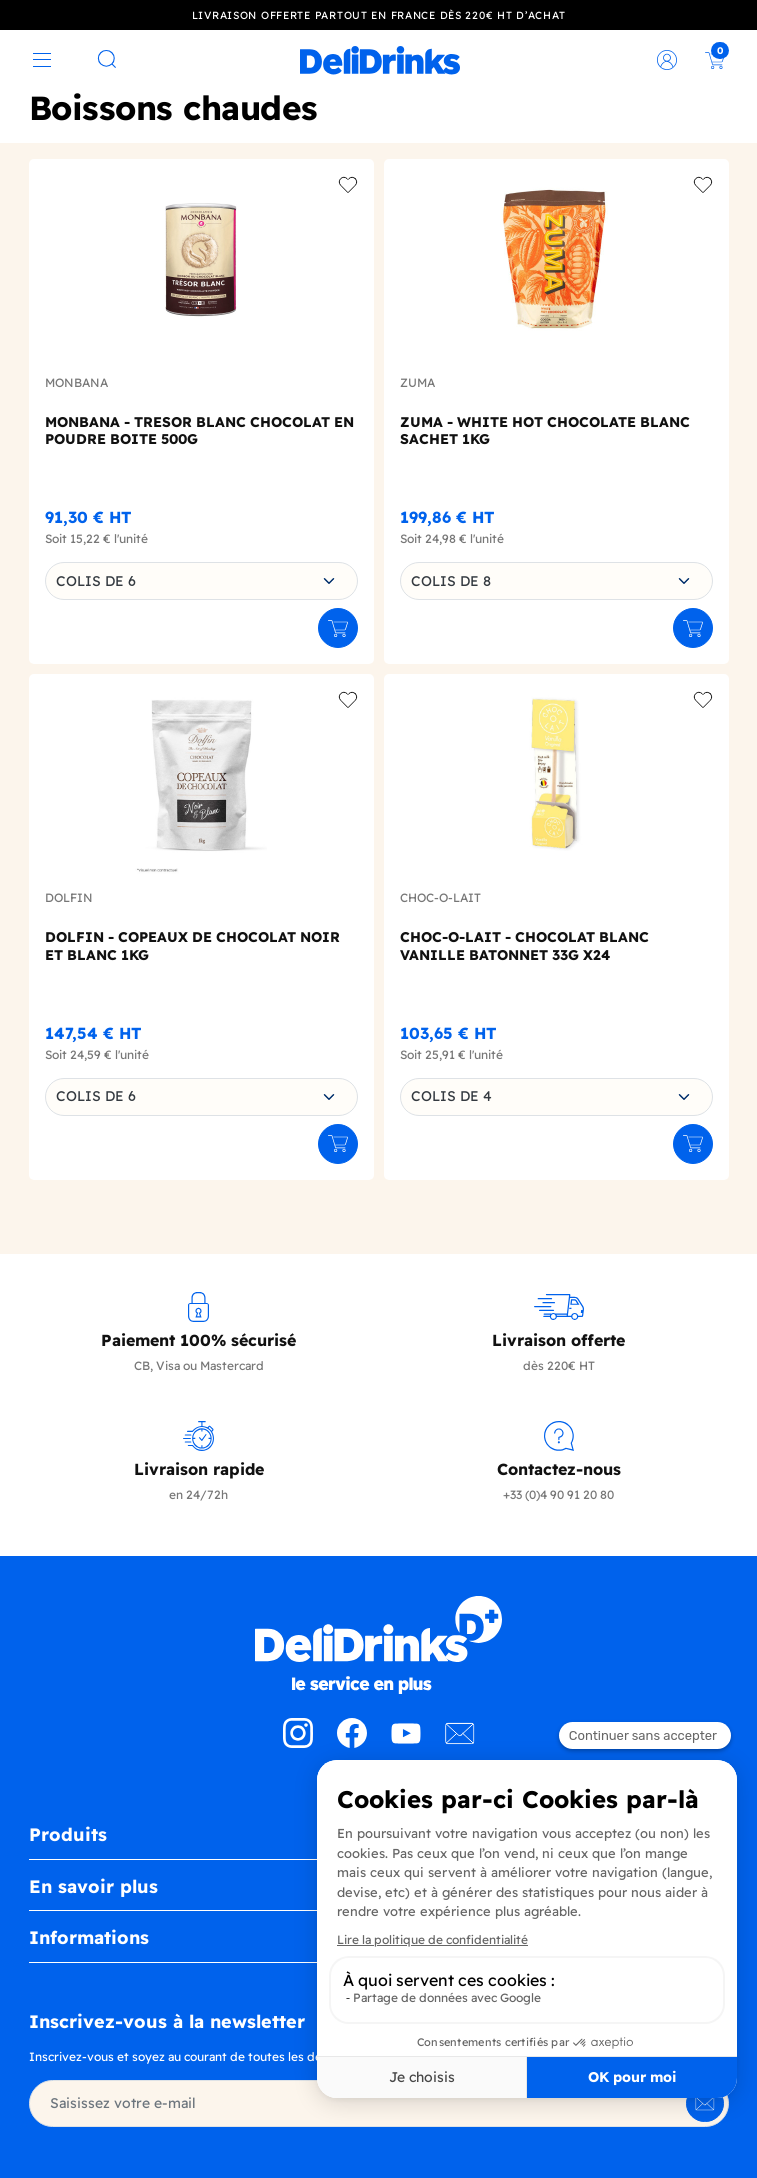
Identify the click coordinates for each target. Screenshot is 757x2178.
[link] (380, 60)
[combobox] (201, 581)
